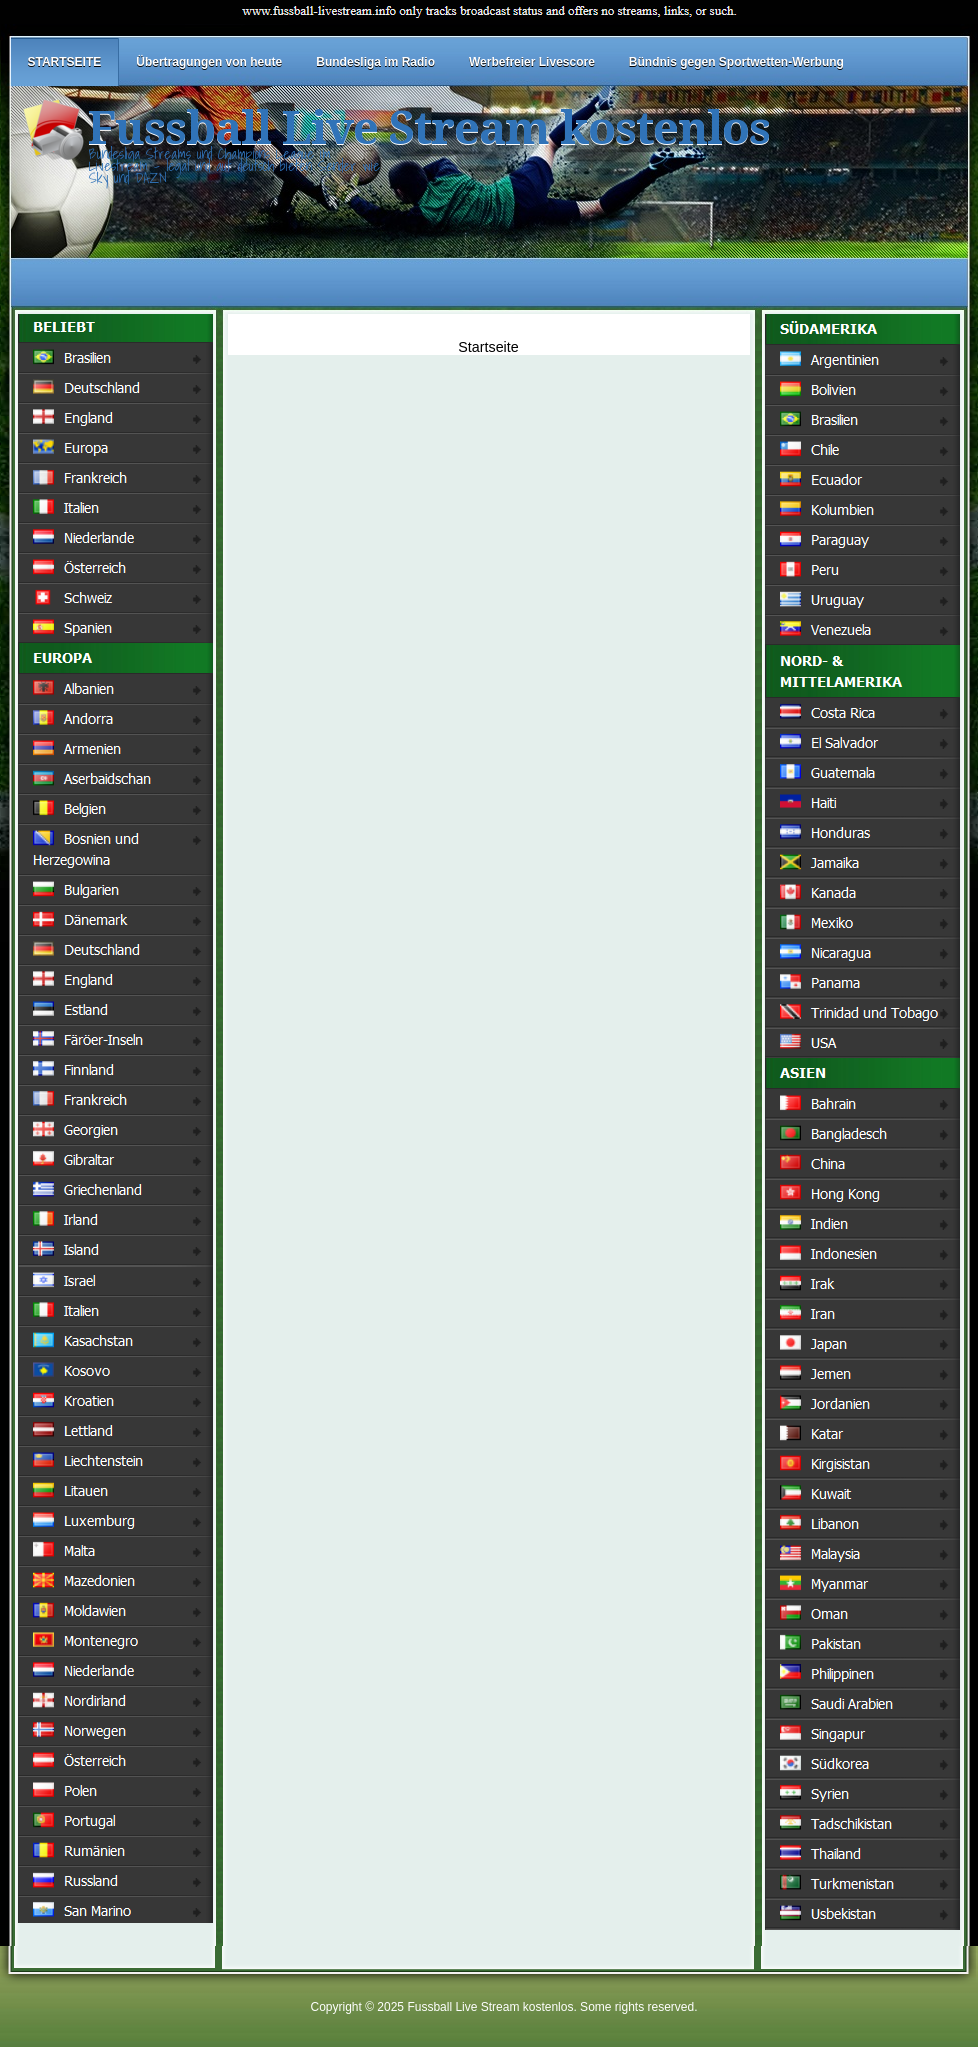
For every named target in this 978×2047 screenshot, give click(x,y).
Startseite (488, 347)
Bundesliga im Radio (375, 62)
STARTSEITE (65, 62)
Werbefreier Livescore (532, 62)
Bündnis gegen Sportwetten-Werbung (736, 62)
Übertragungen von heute (209, 62)
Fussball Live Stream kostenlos (429, 128)
